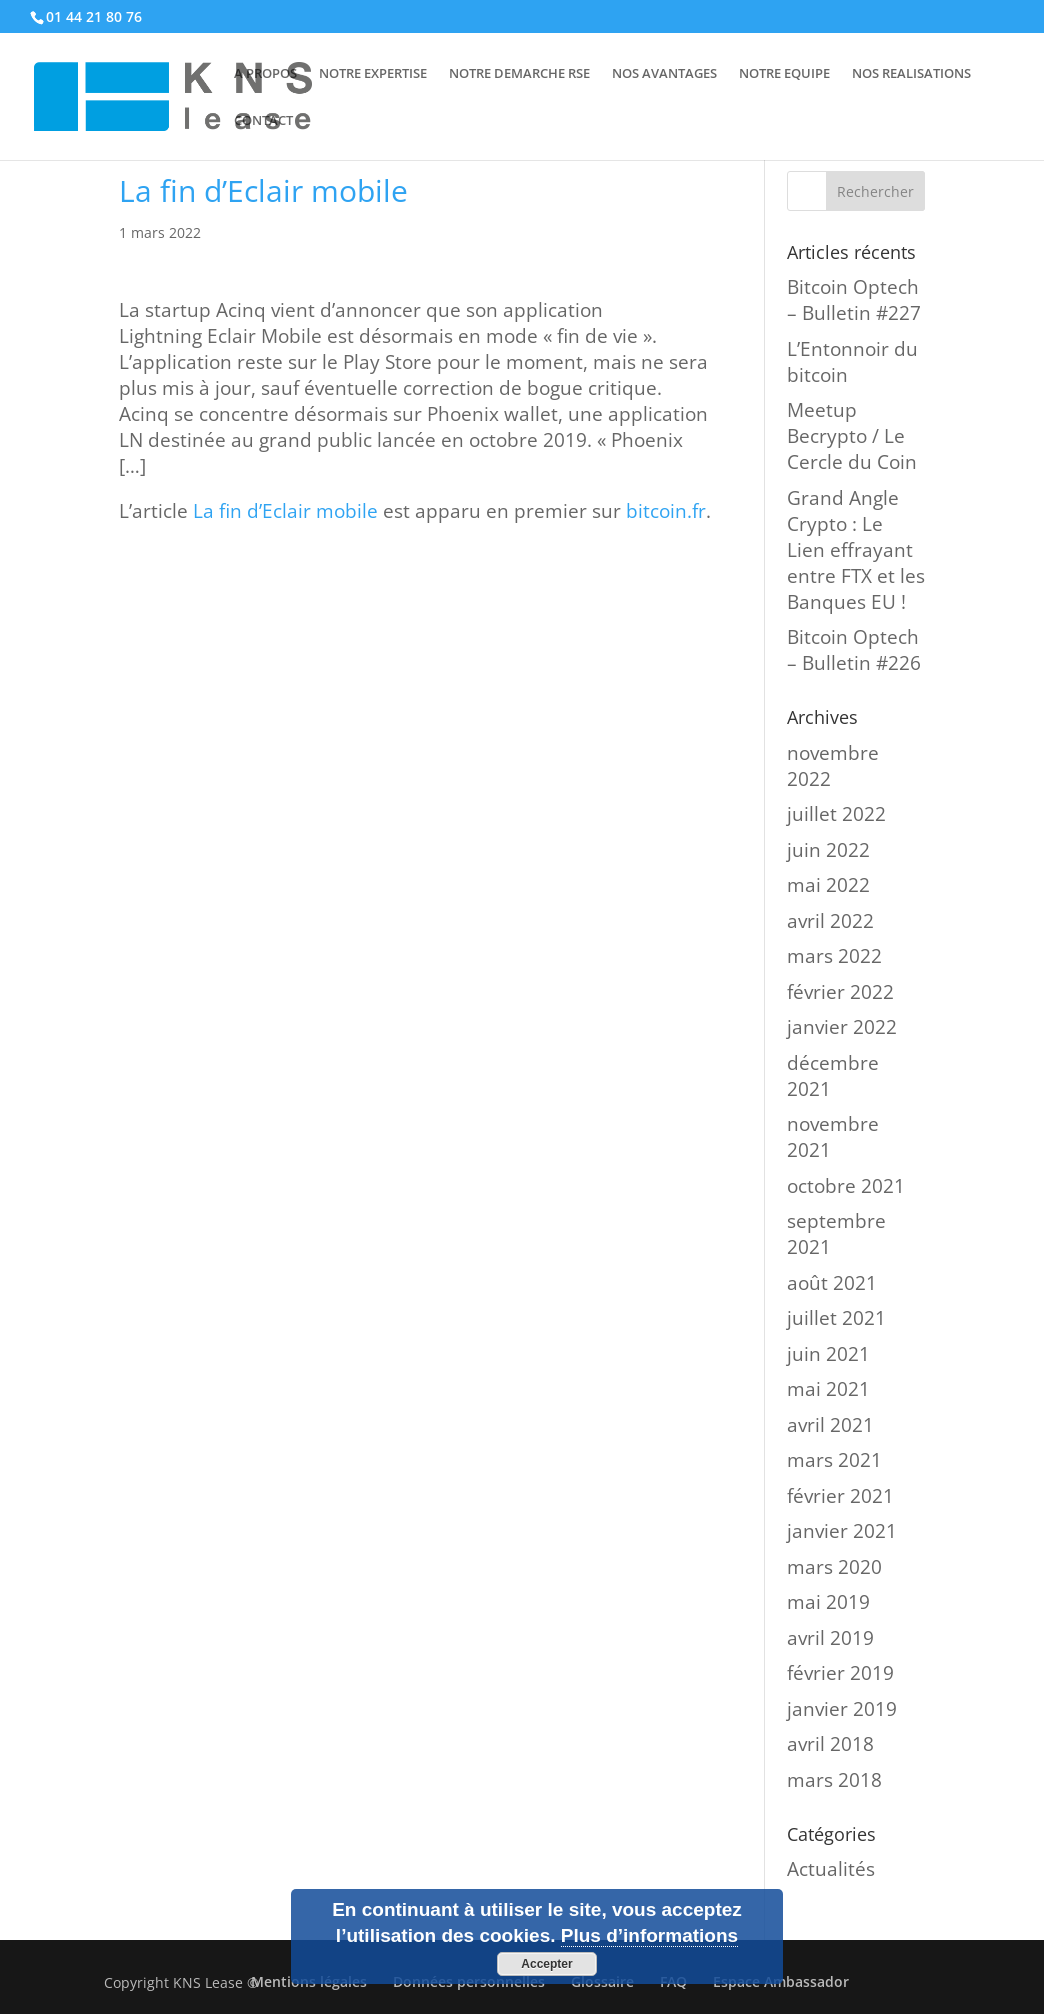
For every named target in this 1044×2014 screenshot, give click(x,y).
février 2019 (840, 1673)
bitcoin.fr (666, 511)
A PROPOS (265, 74)
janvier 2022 (842, 1027)
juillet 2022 (836, 814)
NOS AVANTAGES (664, 74)
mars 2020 (834, 1567)
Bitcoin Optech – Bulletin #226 (854, 650)
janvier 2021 (842, 1531)
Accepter (546, 1964)
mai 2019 (828, 1602)
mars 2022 (834, 956)
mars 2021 (834, 1460)
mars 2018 (834, 1780)
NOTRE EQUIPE (784, 74)
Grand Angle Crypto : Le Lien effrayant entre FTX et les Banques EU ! (856, 550)
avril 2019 (830, 1638)
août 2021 (832, 1283)
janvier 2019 (842, 1709)
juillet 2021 (836, 1318)
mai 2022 (828, 885)
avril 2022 (830, 921)
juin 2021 (828, 1354)
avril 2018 (830, 1744)
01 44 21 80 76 (94, 16)
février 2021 (840, 1496)
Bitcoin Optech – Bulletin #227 (854, 300)
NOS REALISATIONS (911, 74)
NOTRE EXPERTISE (373, 74)
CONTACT (263, 121)
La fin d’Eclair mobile (285, 511)
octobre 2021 (846, 1186)
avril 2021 (830, 1425)
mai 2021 (828, 1389)
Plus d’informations (649, 1935)
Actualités (831, 1869)
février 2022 (840, 992)
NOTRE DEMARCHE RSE (519, 74)
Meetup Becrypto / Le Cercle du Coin (852, 436)
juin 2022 (828, 850)
